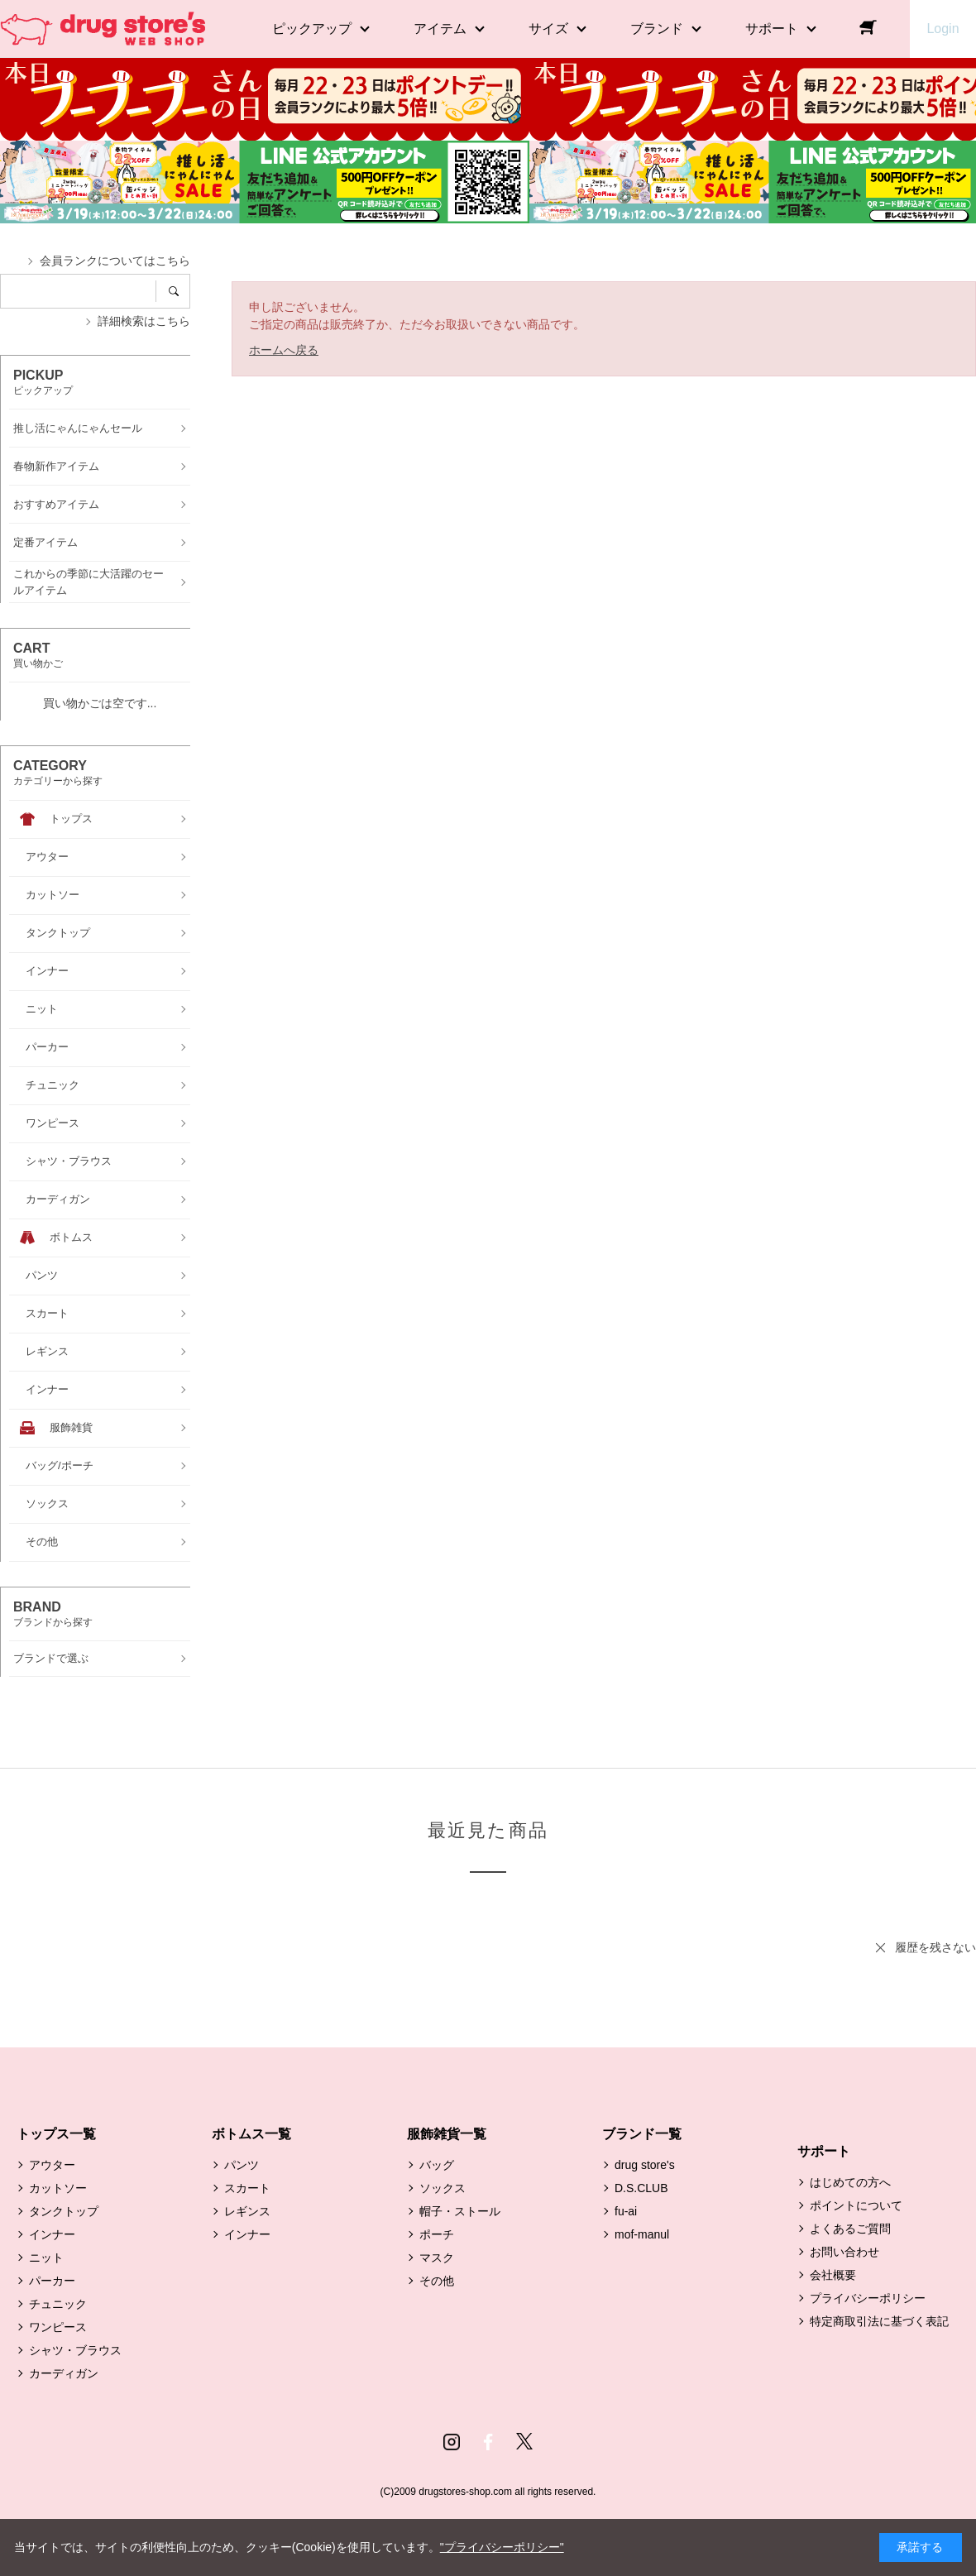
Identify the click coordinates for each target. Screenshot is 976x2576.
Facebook (488, 2442)
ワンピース (58, 2327)
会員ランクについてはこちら (115, 260)
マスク (436, 2257)
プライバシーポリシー (868, 2298)
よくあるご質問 (850, 2228)
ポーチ (436, 2234)
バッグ (436, 2164)
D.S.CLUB (641, 2188)
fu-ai (626, 2211)
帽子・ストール (459, 2211)
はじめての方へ (850, 2182)
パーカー (52, 2280)
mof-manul (642, 2234)
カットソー (58, 2188)
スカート (247, 2188)
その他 (436, 2280)
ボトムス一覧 (251, 2134)
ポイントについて (856, 2205)
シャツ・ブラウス (75, 2350)
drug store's (645, 2164)
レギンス (247, 2211)
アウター (52, 2164)
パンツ (241, 2164)
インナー (52, 2234)
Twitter (524, 2442)
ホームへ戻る (283, 350)
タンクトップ (63, 2211)
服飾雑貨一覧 (446, 2134)
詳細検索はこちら (144, 321)
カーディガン (63, 2373)
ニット (46, 2257)
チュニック (58, 2303)
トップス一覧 (56, 2134)
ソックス (442, 2188)
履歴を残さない (935, 1947)
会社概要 (833, 2275)
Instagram (451, 2442)
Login (942, 29)
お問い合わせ (844, 2251)
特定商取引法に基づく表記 (879, 2321)
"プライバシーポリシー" (502, 2547)
